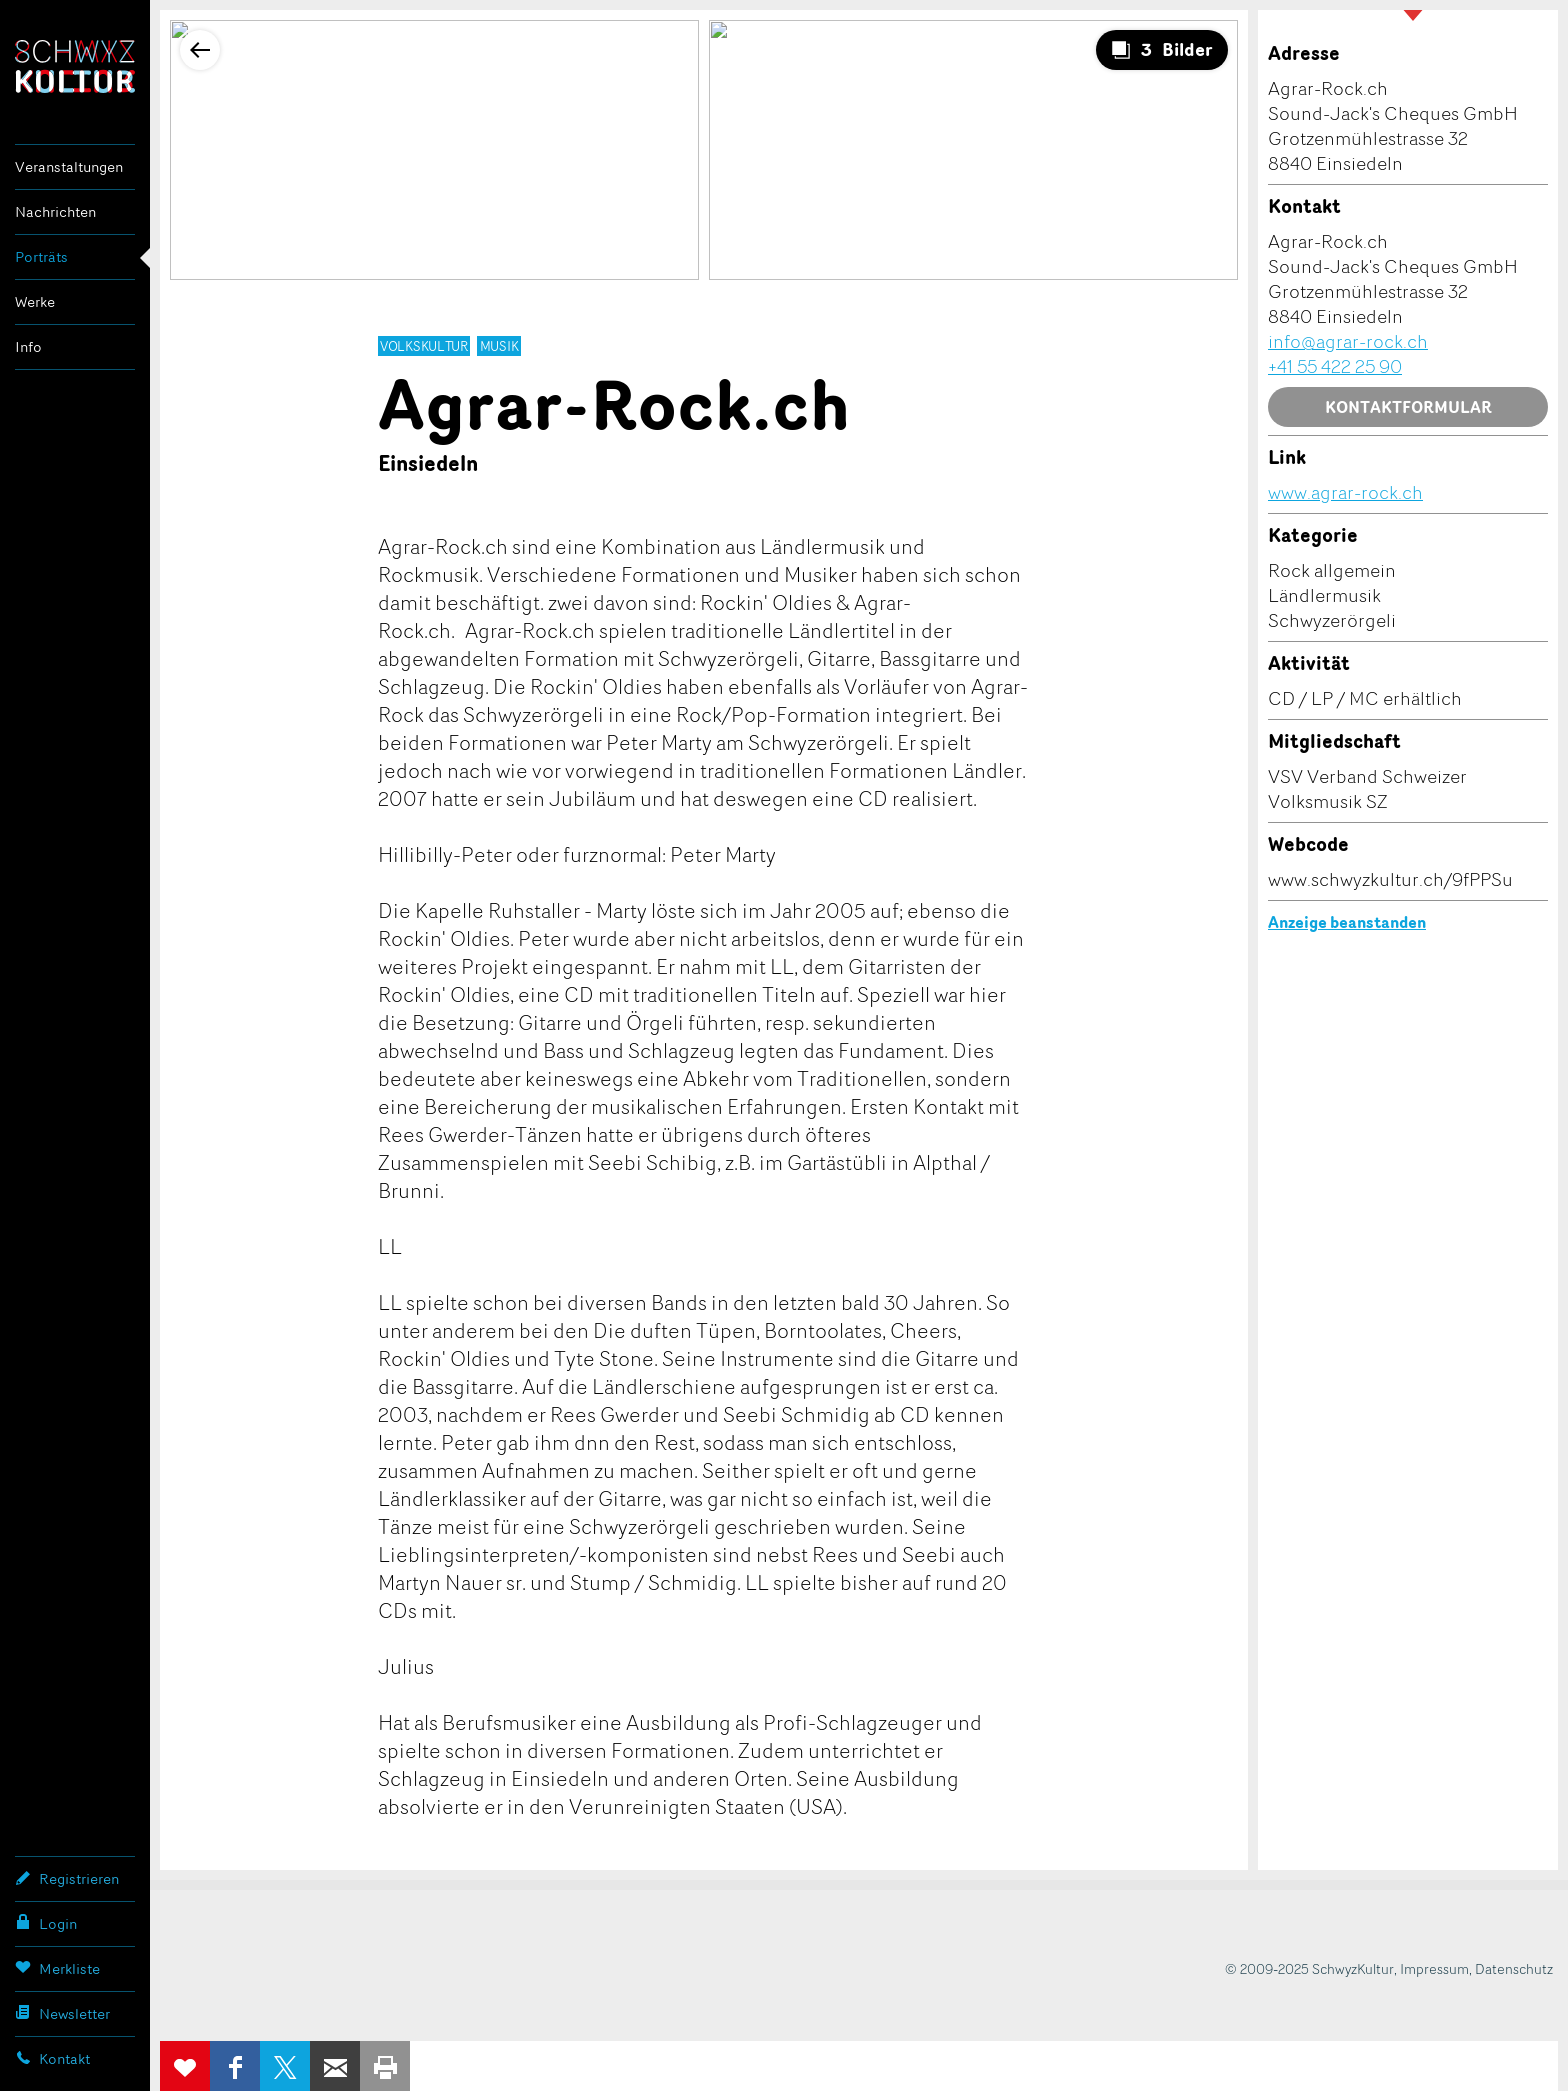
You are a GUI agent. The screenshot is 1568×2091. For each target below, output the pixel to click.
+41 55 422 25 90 (1335, 366)
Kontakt (52, 2058)
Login (46, 1923)
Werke (35, 301)
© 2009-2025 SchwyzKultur (1309, 1968)
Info (28, 346)
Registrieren (67, 1878)
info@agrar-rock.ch (1348, 341)
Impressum (1434, 1968)
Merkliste (57, 1968)
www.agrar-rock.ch (1345, 492)
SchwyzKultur (75, 66)
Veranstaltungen (69, 166)
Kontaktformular (1408, 407)
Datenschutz (1514, 1968)
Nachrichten (55, 211)
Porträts (41, 256)
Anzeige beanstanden (1347, 922)
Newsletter (62, 2013)
